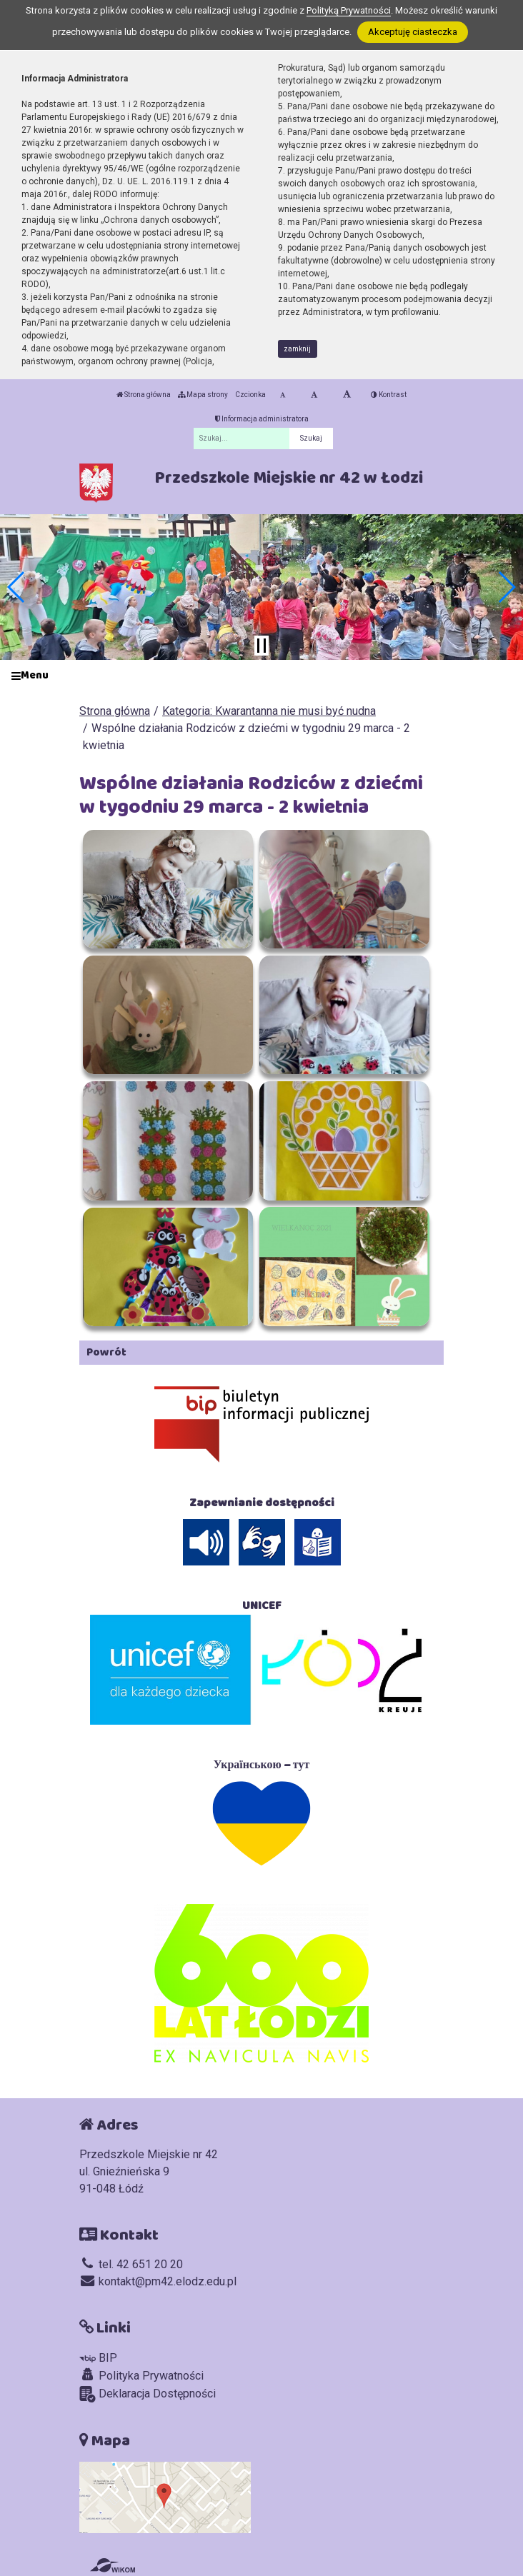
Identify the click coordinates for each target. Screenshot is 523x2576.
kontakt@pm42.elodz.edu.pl (157, 2281)
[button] (16, 587)
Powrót (106, 1352)
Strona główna (143, 395)
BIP (98, 2358)
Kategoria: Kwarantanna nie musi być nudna (269, 711)
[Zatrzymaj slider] (261, 645)
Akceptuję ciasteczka (412, 31)
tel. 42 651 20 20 (131, 2264)
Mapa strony (203, 395)
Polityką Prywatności (349, 10)
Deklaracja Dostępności (147, 2394)
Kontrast (389, 395)
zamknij (297, 349)
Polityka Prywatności (141, 2375)
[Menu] (261, 676)
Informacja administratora (262, 419)
